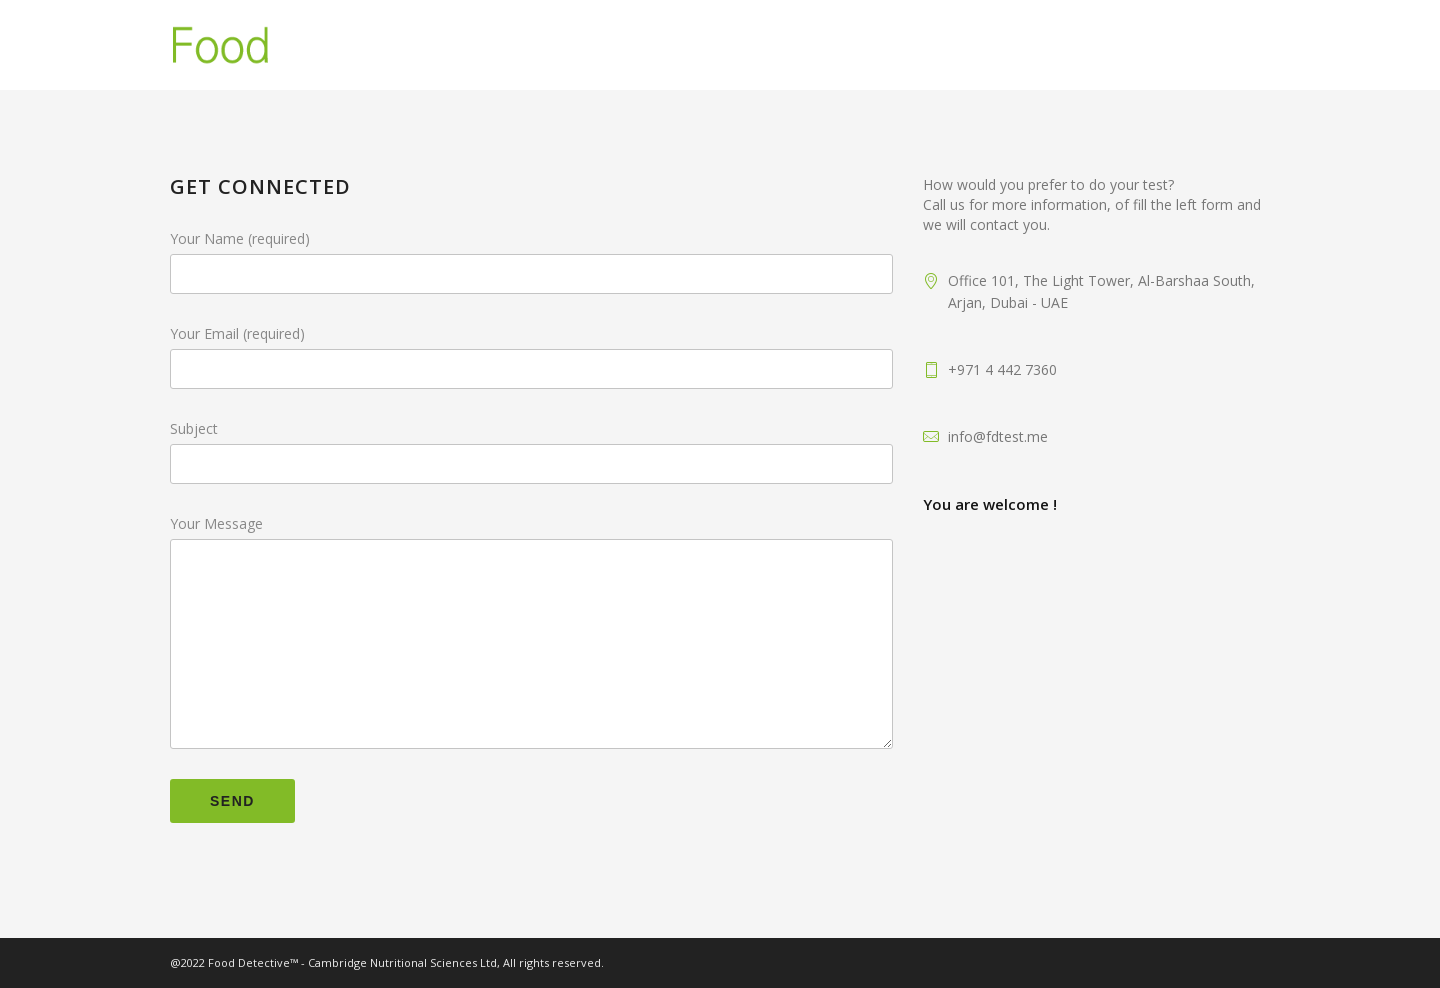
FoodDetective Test (1040, 45)
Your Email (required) (531, 334)
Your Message (531, 524)
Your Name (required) (531, 239)
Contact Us (1210, 45)
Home (712, 45)
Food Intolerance (845, 45)
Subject (531, 429)
